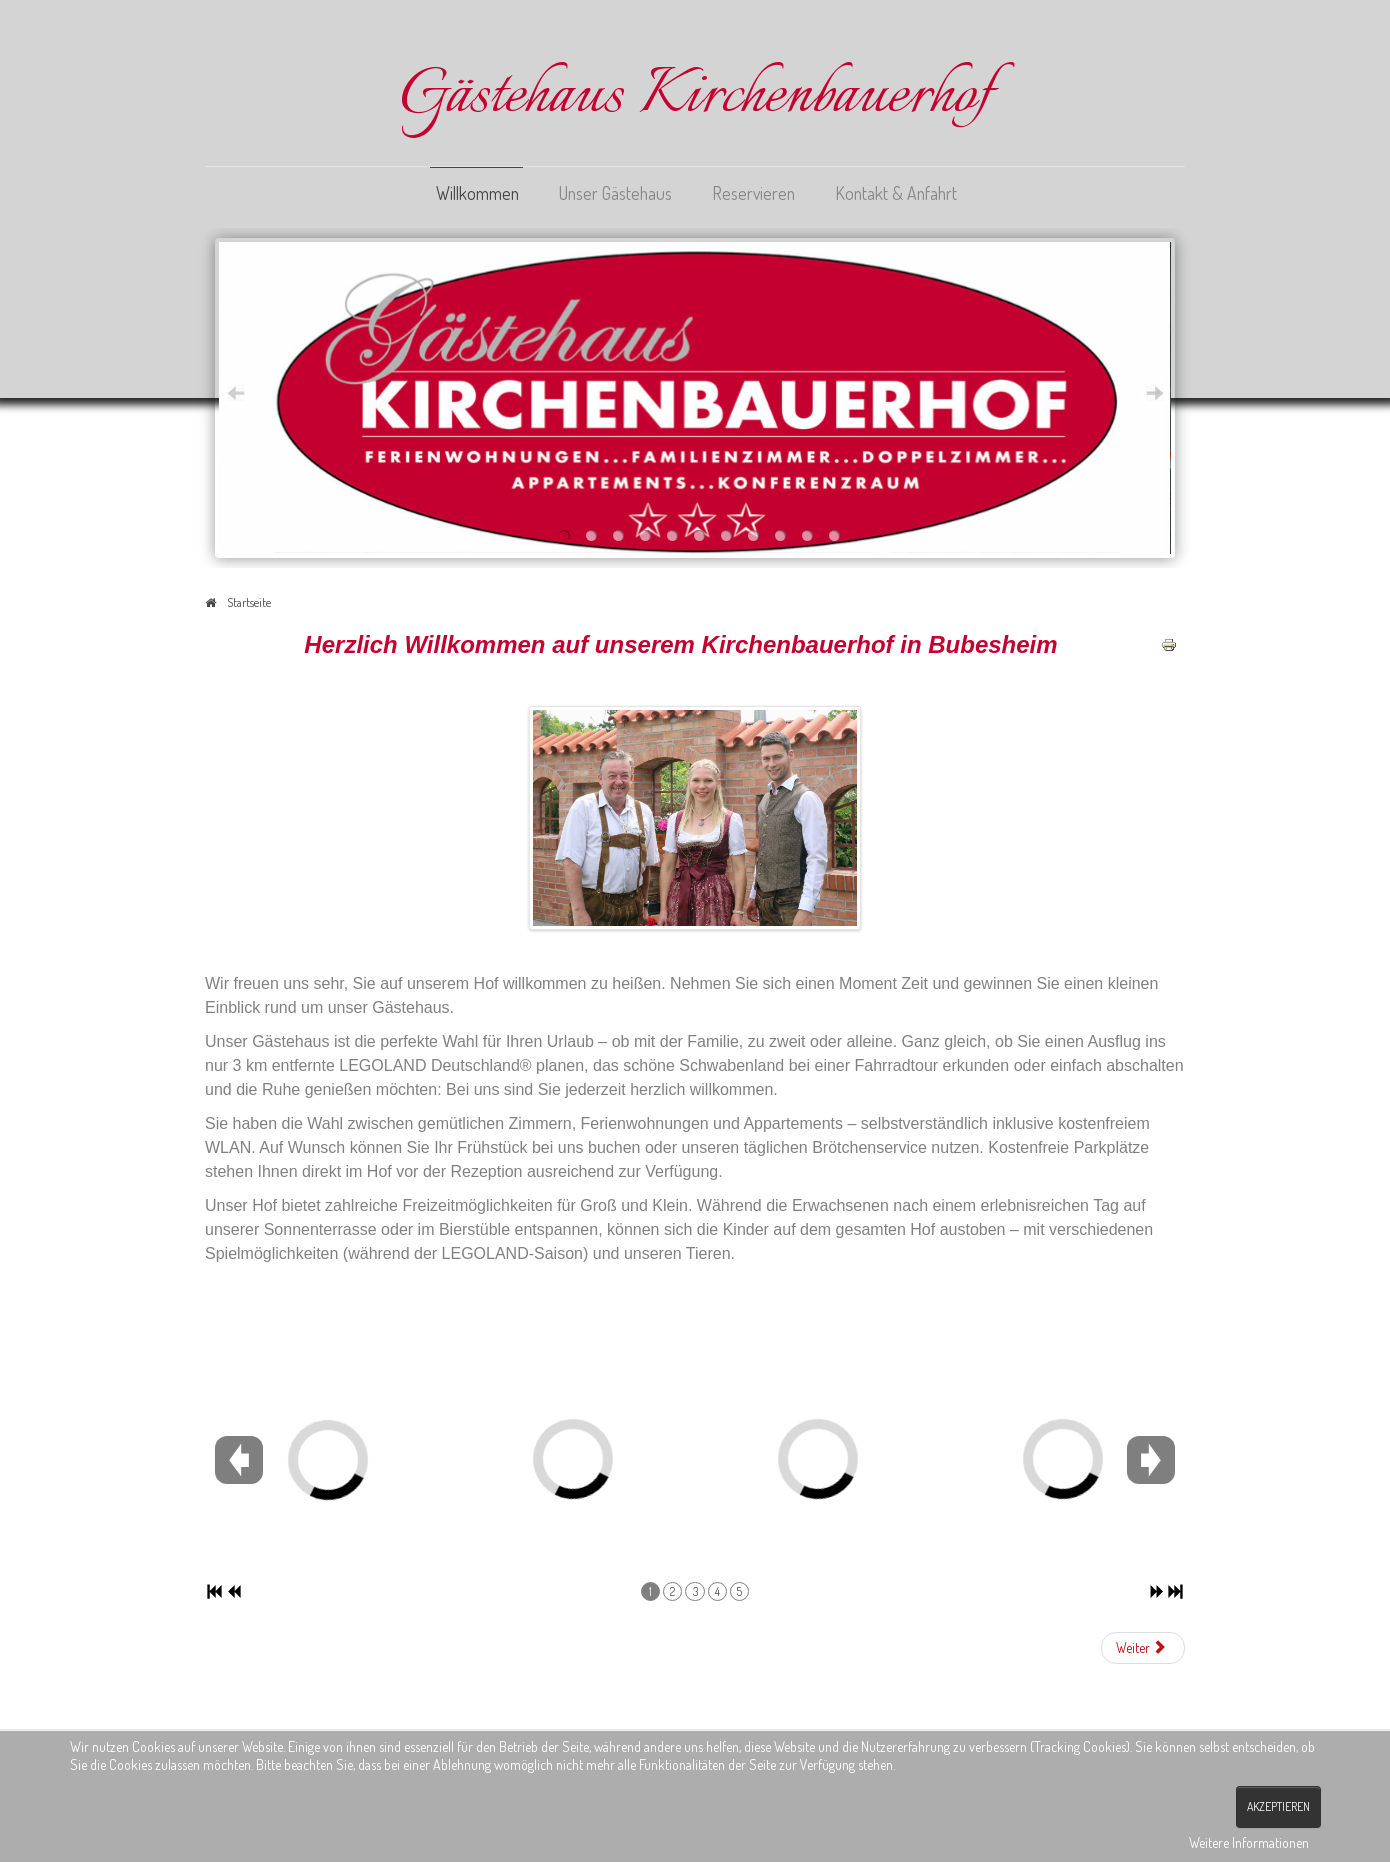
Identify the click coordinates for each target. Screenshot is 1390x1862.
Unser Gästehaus (615, 193)
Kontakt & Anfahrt (896, 193)
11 (834, 535)
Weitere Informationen (1249, 1842)
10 (807, 535)
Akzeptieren (1278, 1806)
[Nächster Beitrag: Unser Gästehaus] (1143, 1648)
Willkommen (477, 193)
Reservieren (753, 193)
